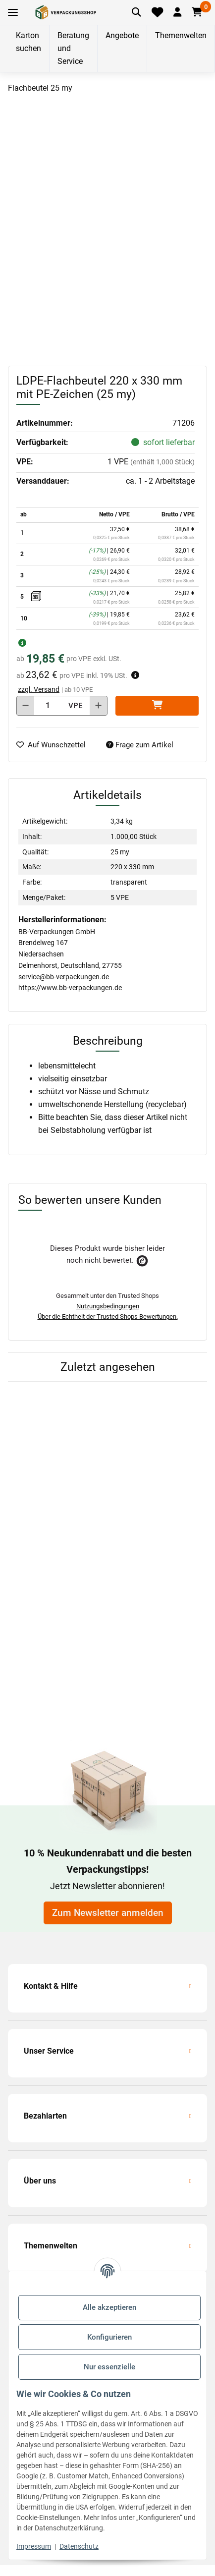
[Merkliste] (157, 12)
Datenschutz (79, 2546)
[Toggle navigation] (13, 12)
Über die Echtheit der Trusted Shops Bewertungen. (108, 1316)
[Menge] (48, 705)
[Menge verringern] (25, 705)
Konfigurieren (109, 2337)
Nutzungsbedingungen (107, 1306)
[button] (177, 12)
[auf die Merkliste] (55, 745)
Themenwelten (181, 35)
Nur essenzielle (109, 2366)
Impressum (33, 2546)
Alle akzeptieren (109, 2307)
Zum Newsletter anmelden (107, 1912)
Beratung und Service (73, 48)
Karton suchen (28, 42)
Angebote (122, 35)
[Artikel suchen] (137, 12)
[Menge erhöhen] (98, 705)
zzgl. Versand (38, 689)
